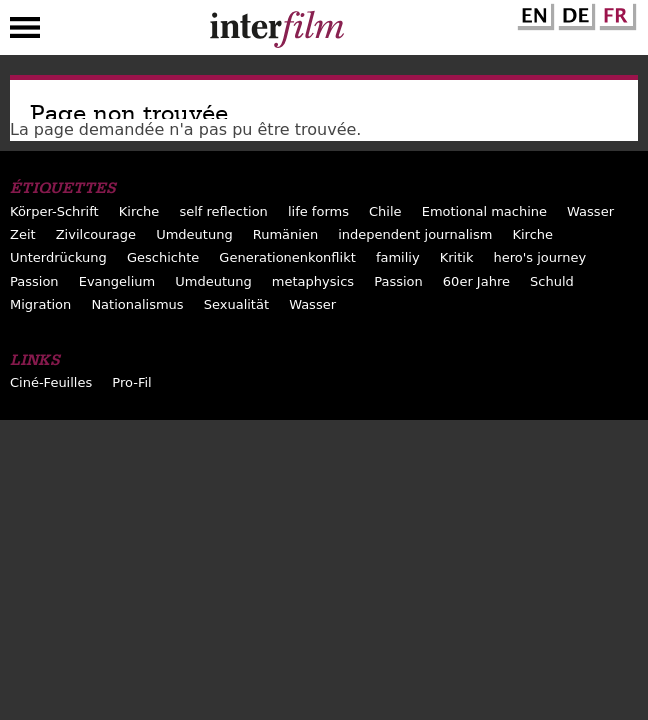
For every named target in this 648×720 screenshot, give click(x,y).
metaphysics (313, 281)
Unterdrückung (58, 257)
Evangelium (117, 281)
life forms (318, 211)
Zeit (23, 234)
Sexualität (236, 304)
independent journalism (415, 234)
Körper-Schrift (54, 211)
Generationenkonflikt (287, 257)
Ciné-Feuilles (51, 382)
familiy (398, 257)
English (533, 13)
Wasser (590, 211)
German (574, 13)
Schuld (552, 281)
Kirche (139, 211)
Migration (40, 304)
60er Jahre (476, 281)
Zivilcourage (96, 234)
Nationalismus (137, 304)
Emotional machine (484, 211)
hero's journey (540, 257)
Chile (385, 211)
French (615, 13)
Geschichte (163, 257)
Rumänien (285, 234)
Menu (25, 32)
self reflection (223, 211)
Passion (34, 281)
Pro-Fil (131, 382)
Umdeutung (194, 234)
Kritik (457, 257)
